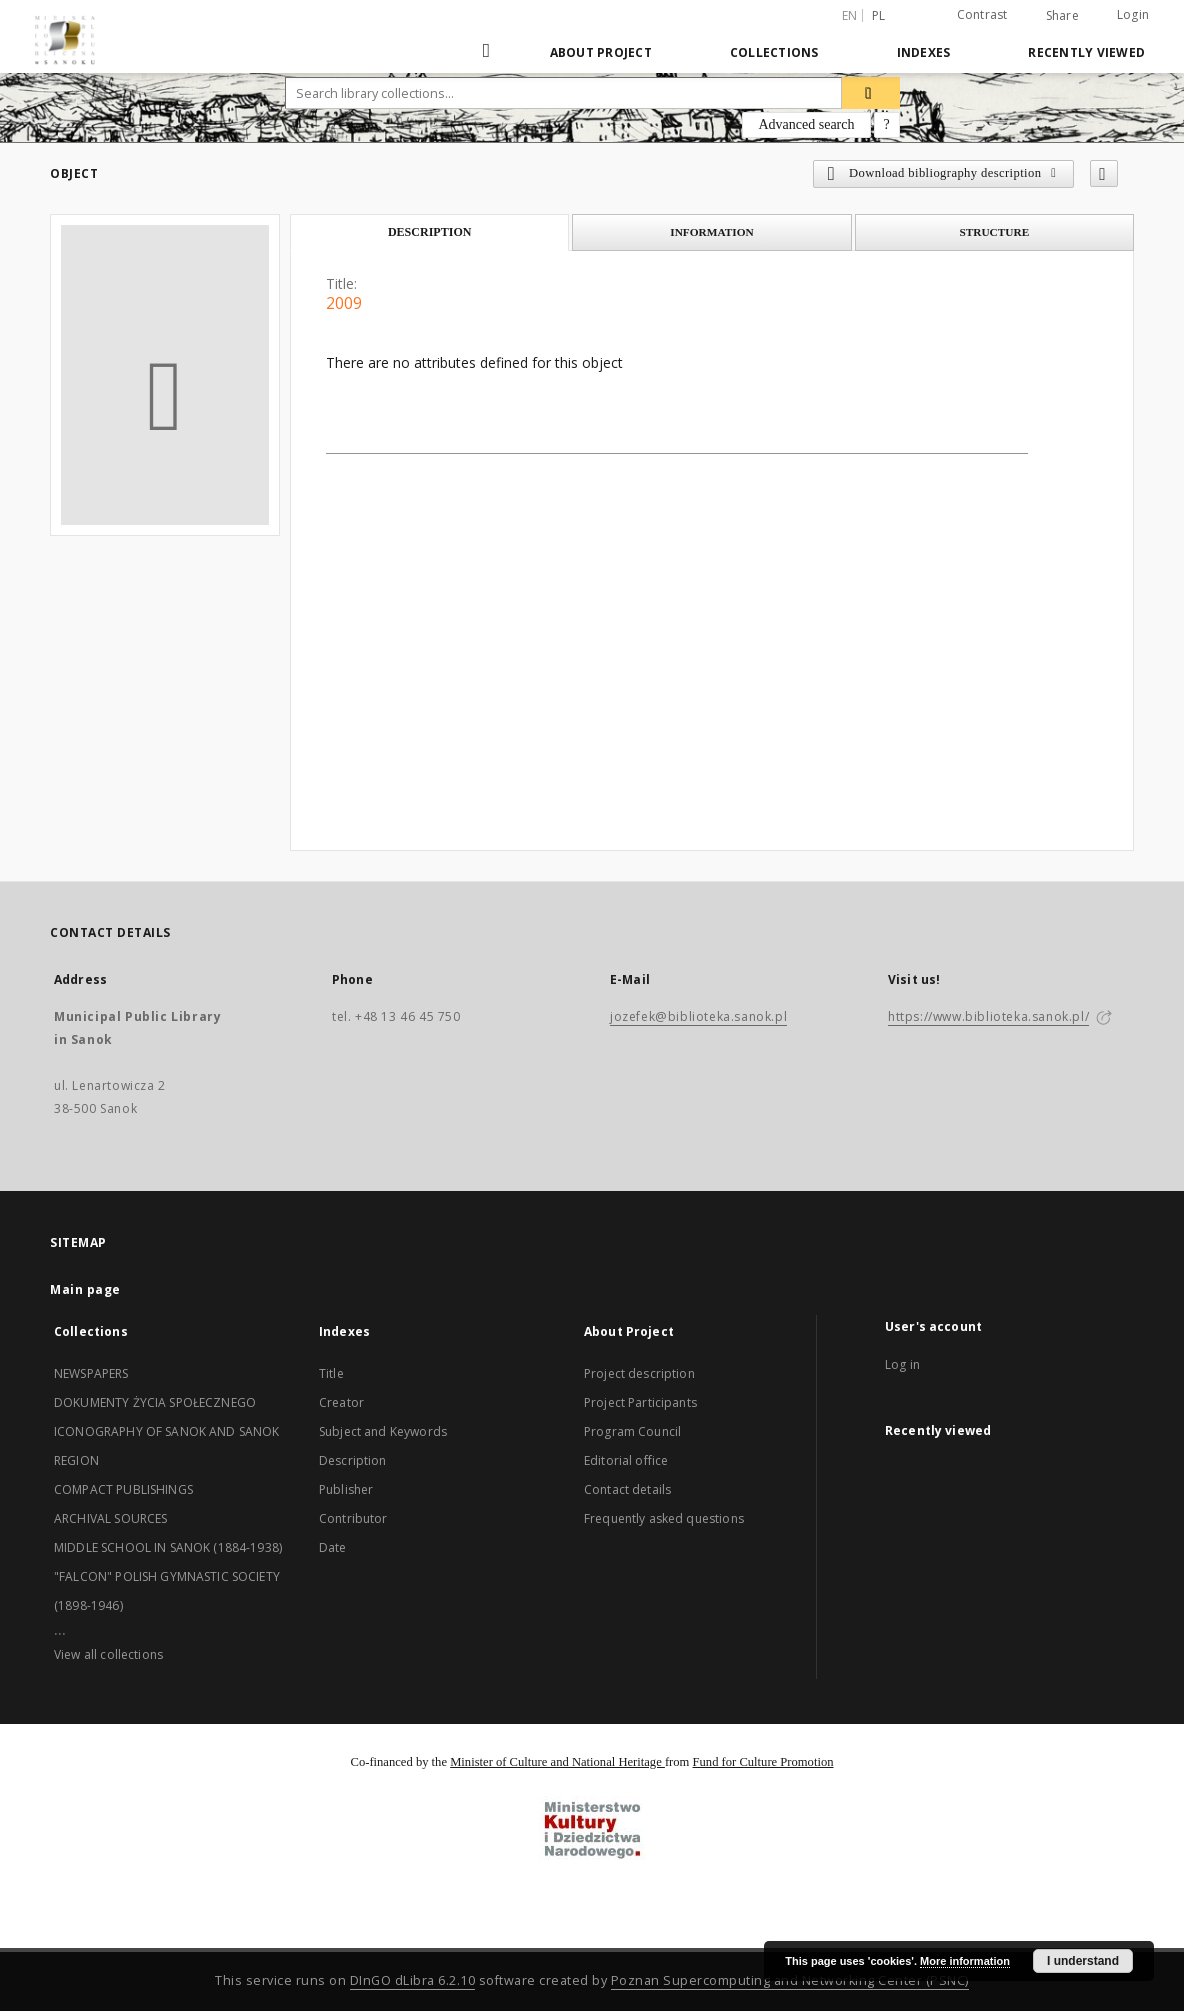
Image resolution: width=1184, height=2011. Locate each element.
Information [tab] (712, 232)
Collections (774, 52)
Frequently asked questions (664, 1518)
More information (965, 1961)
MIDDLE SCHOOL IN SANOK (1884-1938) (168, 1547)
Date (333, 1547)
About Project (601, 52)
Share (1062, 16)
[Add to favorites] (1104, 173)
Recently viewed (1086, 52)
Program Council (632, 1431)
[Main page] (488, 52)
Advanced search (806, 124)
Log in (902, 1364)
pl (879, 15)
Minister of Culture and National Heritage (557, 1762)
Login (1133, 14)
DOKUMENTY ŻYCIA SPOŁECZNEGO (155, 1402)
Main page (85, 1289)
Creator (341, 1402)
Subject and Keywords (383, 1431)
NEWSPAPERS (91, 1373)
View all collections (108, 1654)
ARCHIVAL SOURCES (110, 1518)
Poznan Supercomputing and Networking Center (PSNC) (790, 1980)
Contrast (982, 14)
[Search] (871, 93)
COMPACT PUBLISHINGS (123, 1489)
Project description (639, 1373)
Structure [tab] (994, 232)
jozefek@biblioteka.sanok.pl (698, 1016)
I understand (1083, 1961)
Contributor (353, 1518)
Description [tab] (430, 232)
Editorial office (626, 1460)
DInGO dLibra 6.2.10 (413, 1980)
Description (353, 1460)
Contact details (627, 1489)
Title (331, 1373)
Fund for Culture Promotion (763, 1762)
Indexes (924, 52)
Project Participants (640, 1402)
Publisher (346, 1489)
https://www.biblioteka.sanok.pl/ (988, 1016)
